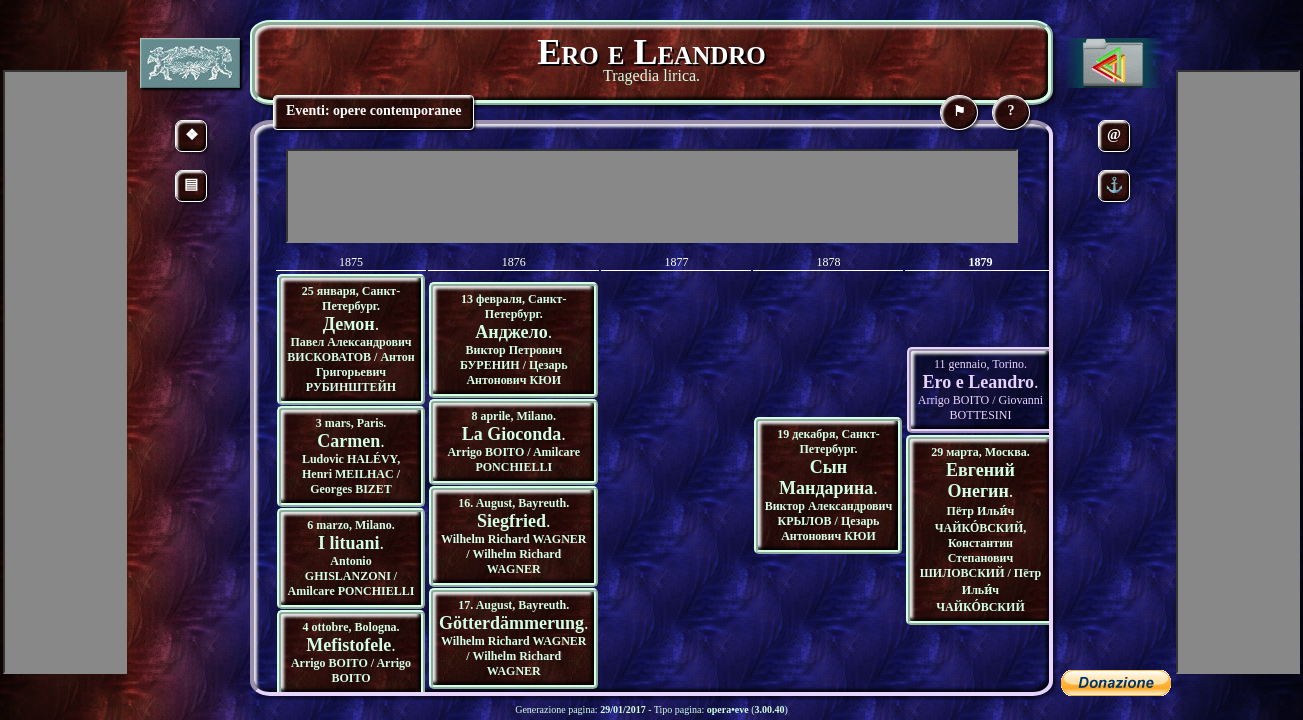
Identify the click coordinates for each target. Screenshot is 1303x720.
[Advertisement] (652, 196)
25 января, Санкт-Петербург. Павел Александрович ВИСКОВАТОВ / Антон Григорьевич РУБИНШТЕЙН (350, 339)
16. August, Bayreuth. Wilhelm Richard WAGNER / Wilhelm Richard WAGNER (514, 536)
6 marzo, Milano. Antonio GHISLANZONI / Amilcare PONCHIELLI (351, 558)
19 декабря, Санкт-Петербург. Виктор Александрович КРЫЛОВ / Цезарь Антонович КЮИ (829, 485)
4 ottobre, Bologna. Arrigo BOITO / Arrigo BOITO (351, 652)
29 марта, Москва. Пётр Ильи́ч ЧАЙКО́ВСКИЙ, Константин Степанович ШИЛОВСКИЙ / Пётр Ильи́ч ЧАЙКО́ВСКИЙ (981, 529)
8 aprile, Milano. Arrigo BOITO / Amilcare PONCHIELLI (513, 441)
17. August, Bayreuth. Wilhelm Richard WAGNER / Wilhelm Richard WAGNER (513, 638)
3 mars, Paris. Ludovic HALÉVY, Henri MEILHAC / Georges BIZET (351, 456)
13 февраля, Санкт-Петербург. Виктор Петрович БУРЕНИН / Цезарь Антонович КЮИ (514, 339)
